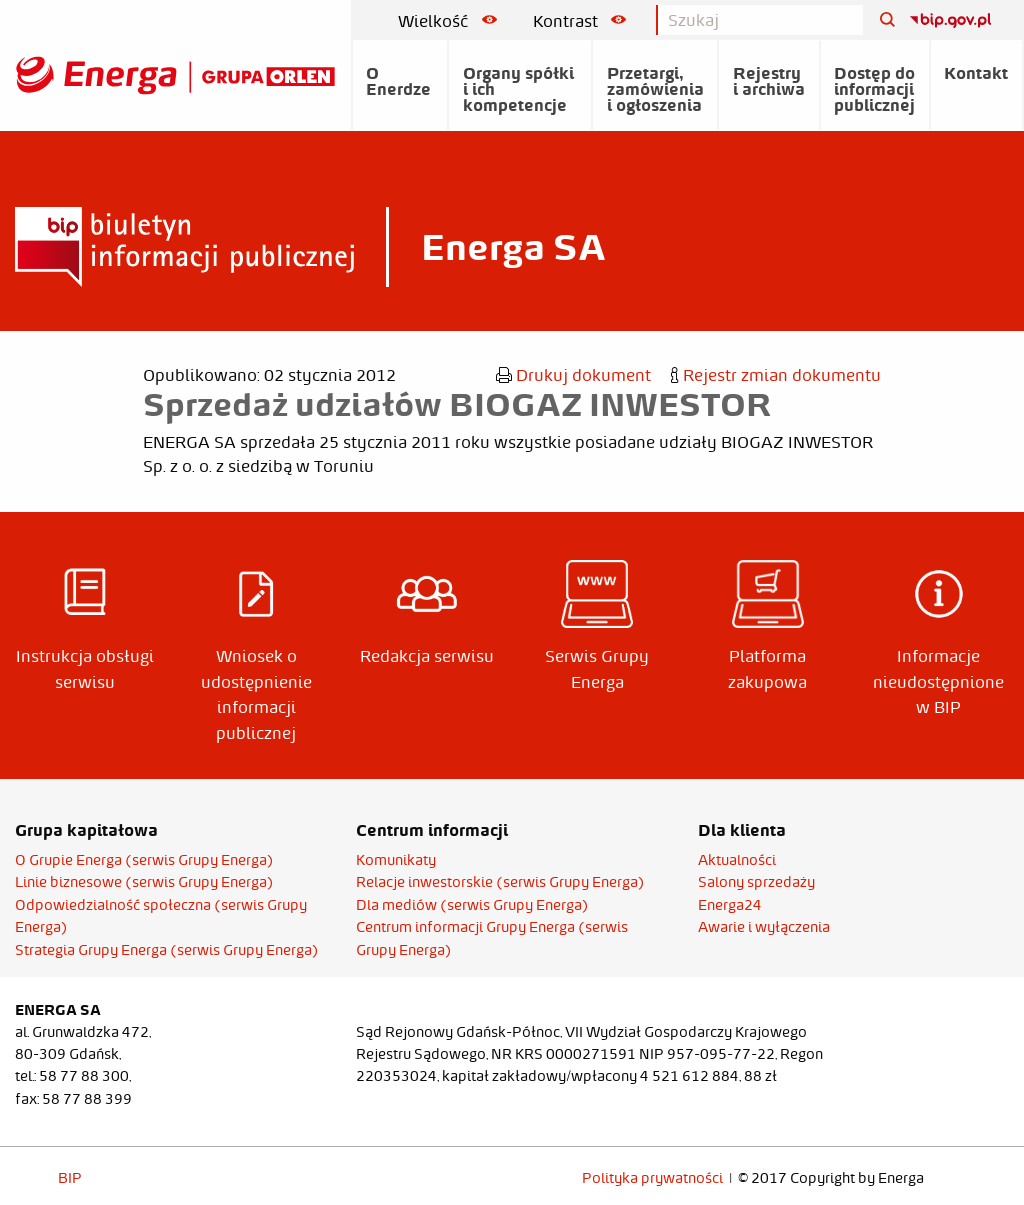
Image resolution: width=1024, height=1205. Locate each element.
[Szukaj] (880, 20)
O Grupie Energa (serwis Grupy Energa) (144, 860)
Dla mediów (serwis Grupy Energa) (472, 905)
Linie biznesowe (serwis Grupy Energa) (144, 882)
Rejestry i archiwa (769, 81)
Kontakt (976, 73)
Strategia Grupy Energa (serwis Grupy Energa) (167, 950)
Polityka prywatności (652, 1178)
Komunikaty (396, 860)
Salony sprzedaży (756, 882)
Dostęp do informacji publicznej (874, 89)
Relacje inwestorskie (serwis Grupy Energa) (500, 882)
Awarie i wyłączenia (764, 927)
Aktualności (737, 860)
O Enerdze (398, 81)
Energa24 (730, 905)
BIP (70, 1178)
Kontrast (580, 21)
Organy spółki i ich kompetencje (518, 89)
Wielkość (447, 21)
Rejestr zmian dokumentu (776, 375)
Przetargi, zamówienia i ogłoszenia (655, 89)
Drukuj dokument (573, 375)
